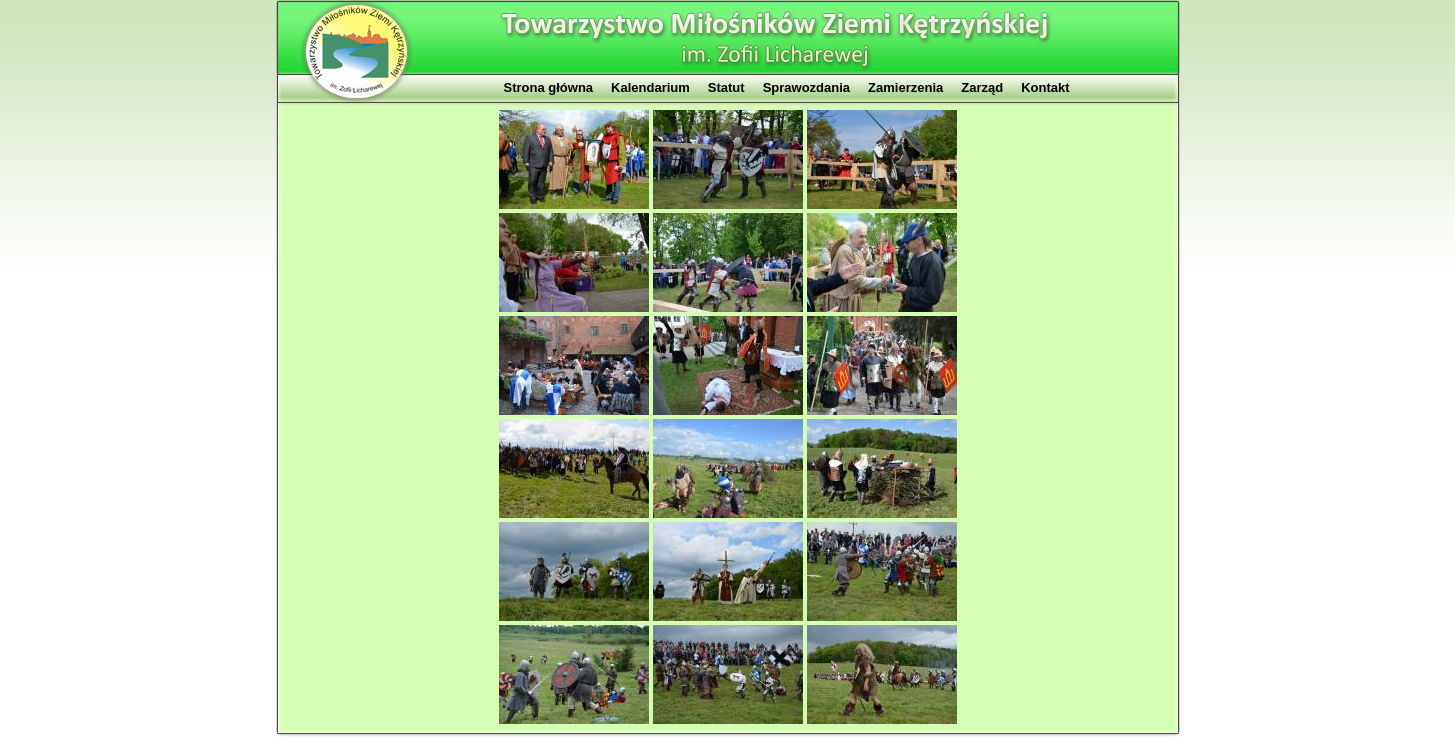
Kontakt (1045, 87)
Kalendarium (650, 87)
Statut (726, 87)
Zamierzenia (905, 87)
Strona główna (549, 87)
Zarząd (982, 87)
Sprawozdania (806, 87)
